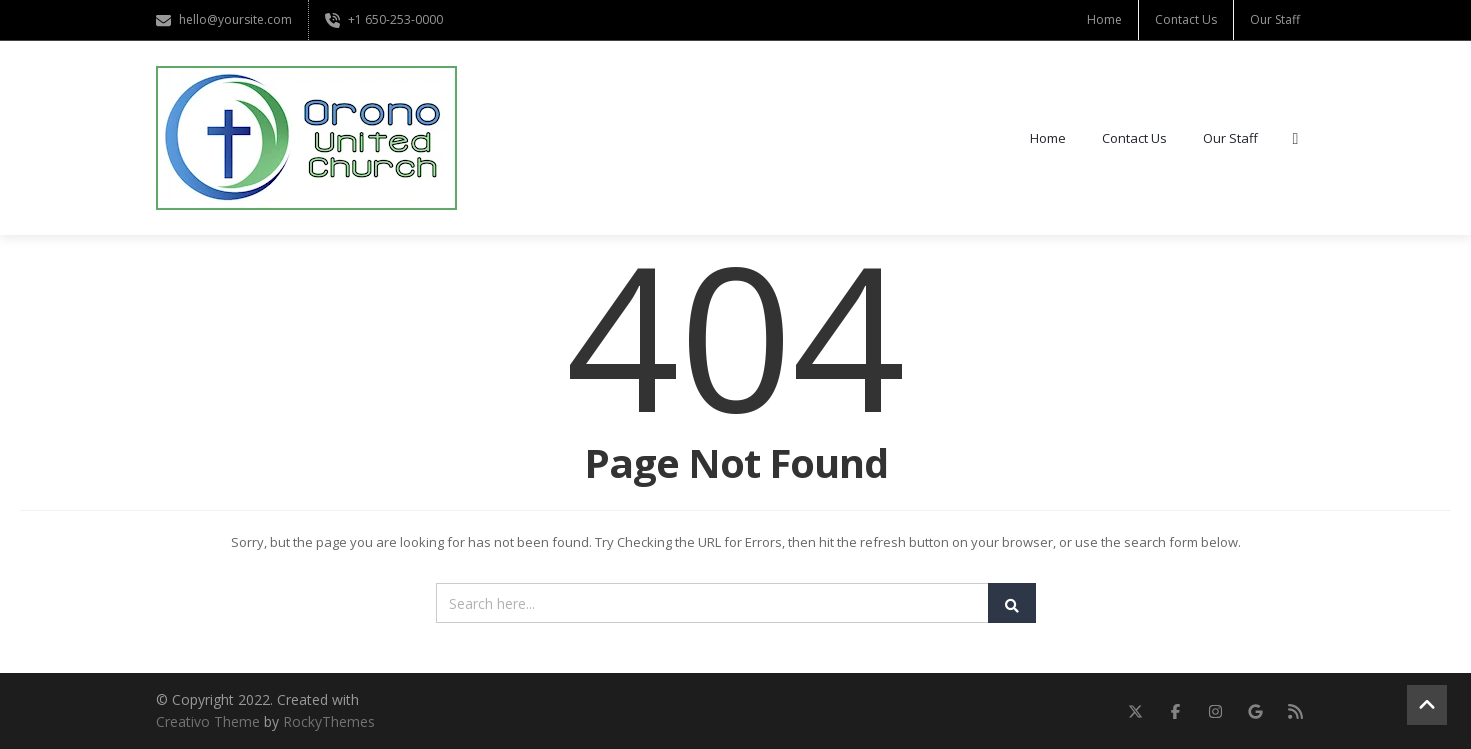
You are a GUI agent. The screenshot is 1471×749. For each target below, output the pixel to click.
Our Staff (1275, 19)
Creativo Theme (208, 721)
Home (1104, 19)
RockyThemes (329, 721)
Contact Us (1186, 19)
